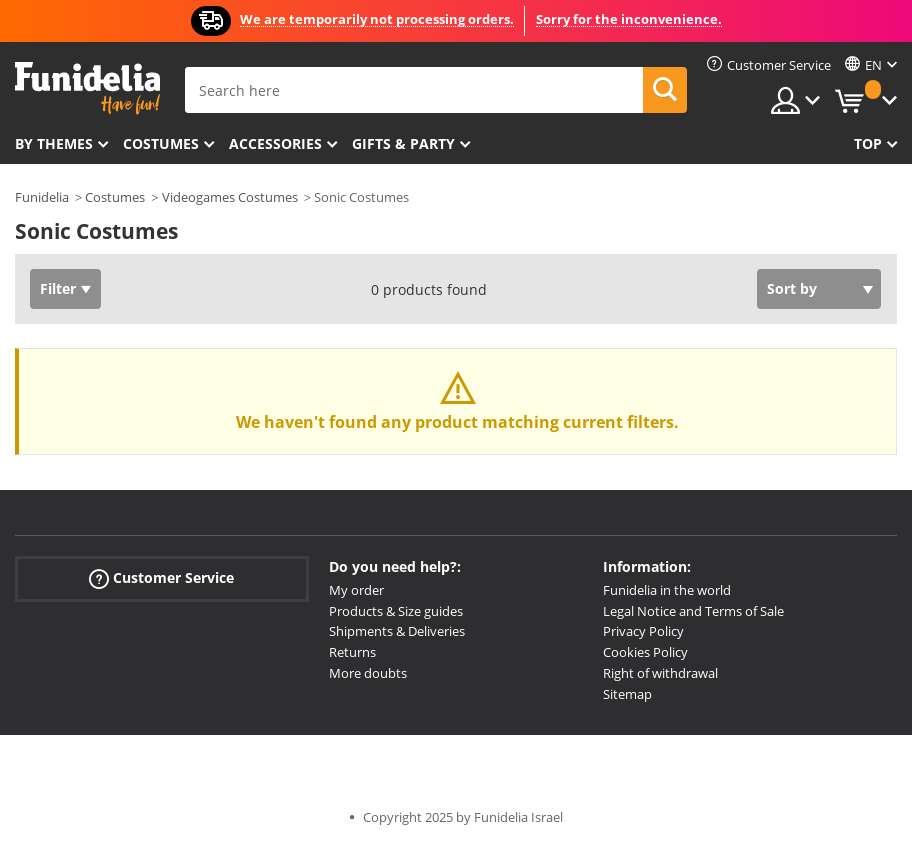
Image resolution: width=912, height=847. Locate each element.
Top (868, 143)
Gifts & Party (403, 143)
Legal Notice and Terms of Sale (693, 611)
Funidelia (42, 197)
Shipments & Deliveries (397, 631)
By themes (54, 143)
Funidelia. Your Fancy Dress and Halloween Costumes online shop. (87, 88)
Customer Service (161, 578)
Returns (352, 652)
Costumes (161, 143)
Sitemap (627, 694)
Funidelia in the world (667, 590)
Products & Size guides (396, 611)
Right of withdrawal (660, 673)
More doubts (368, 673)
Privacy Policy (643, 631)
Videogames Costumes (230, 197)
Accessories (275, 143)
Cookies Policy (645, 652)
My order (356, 590)
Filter (58, 288)
